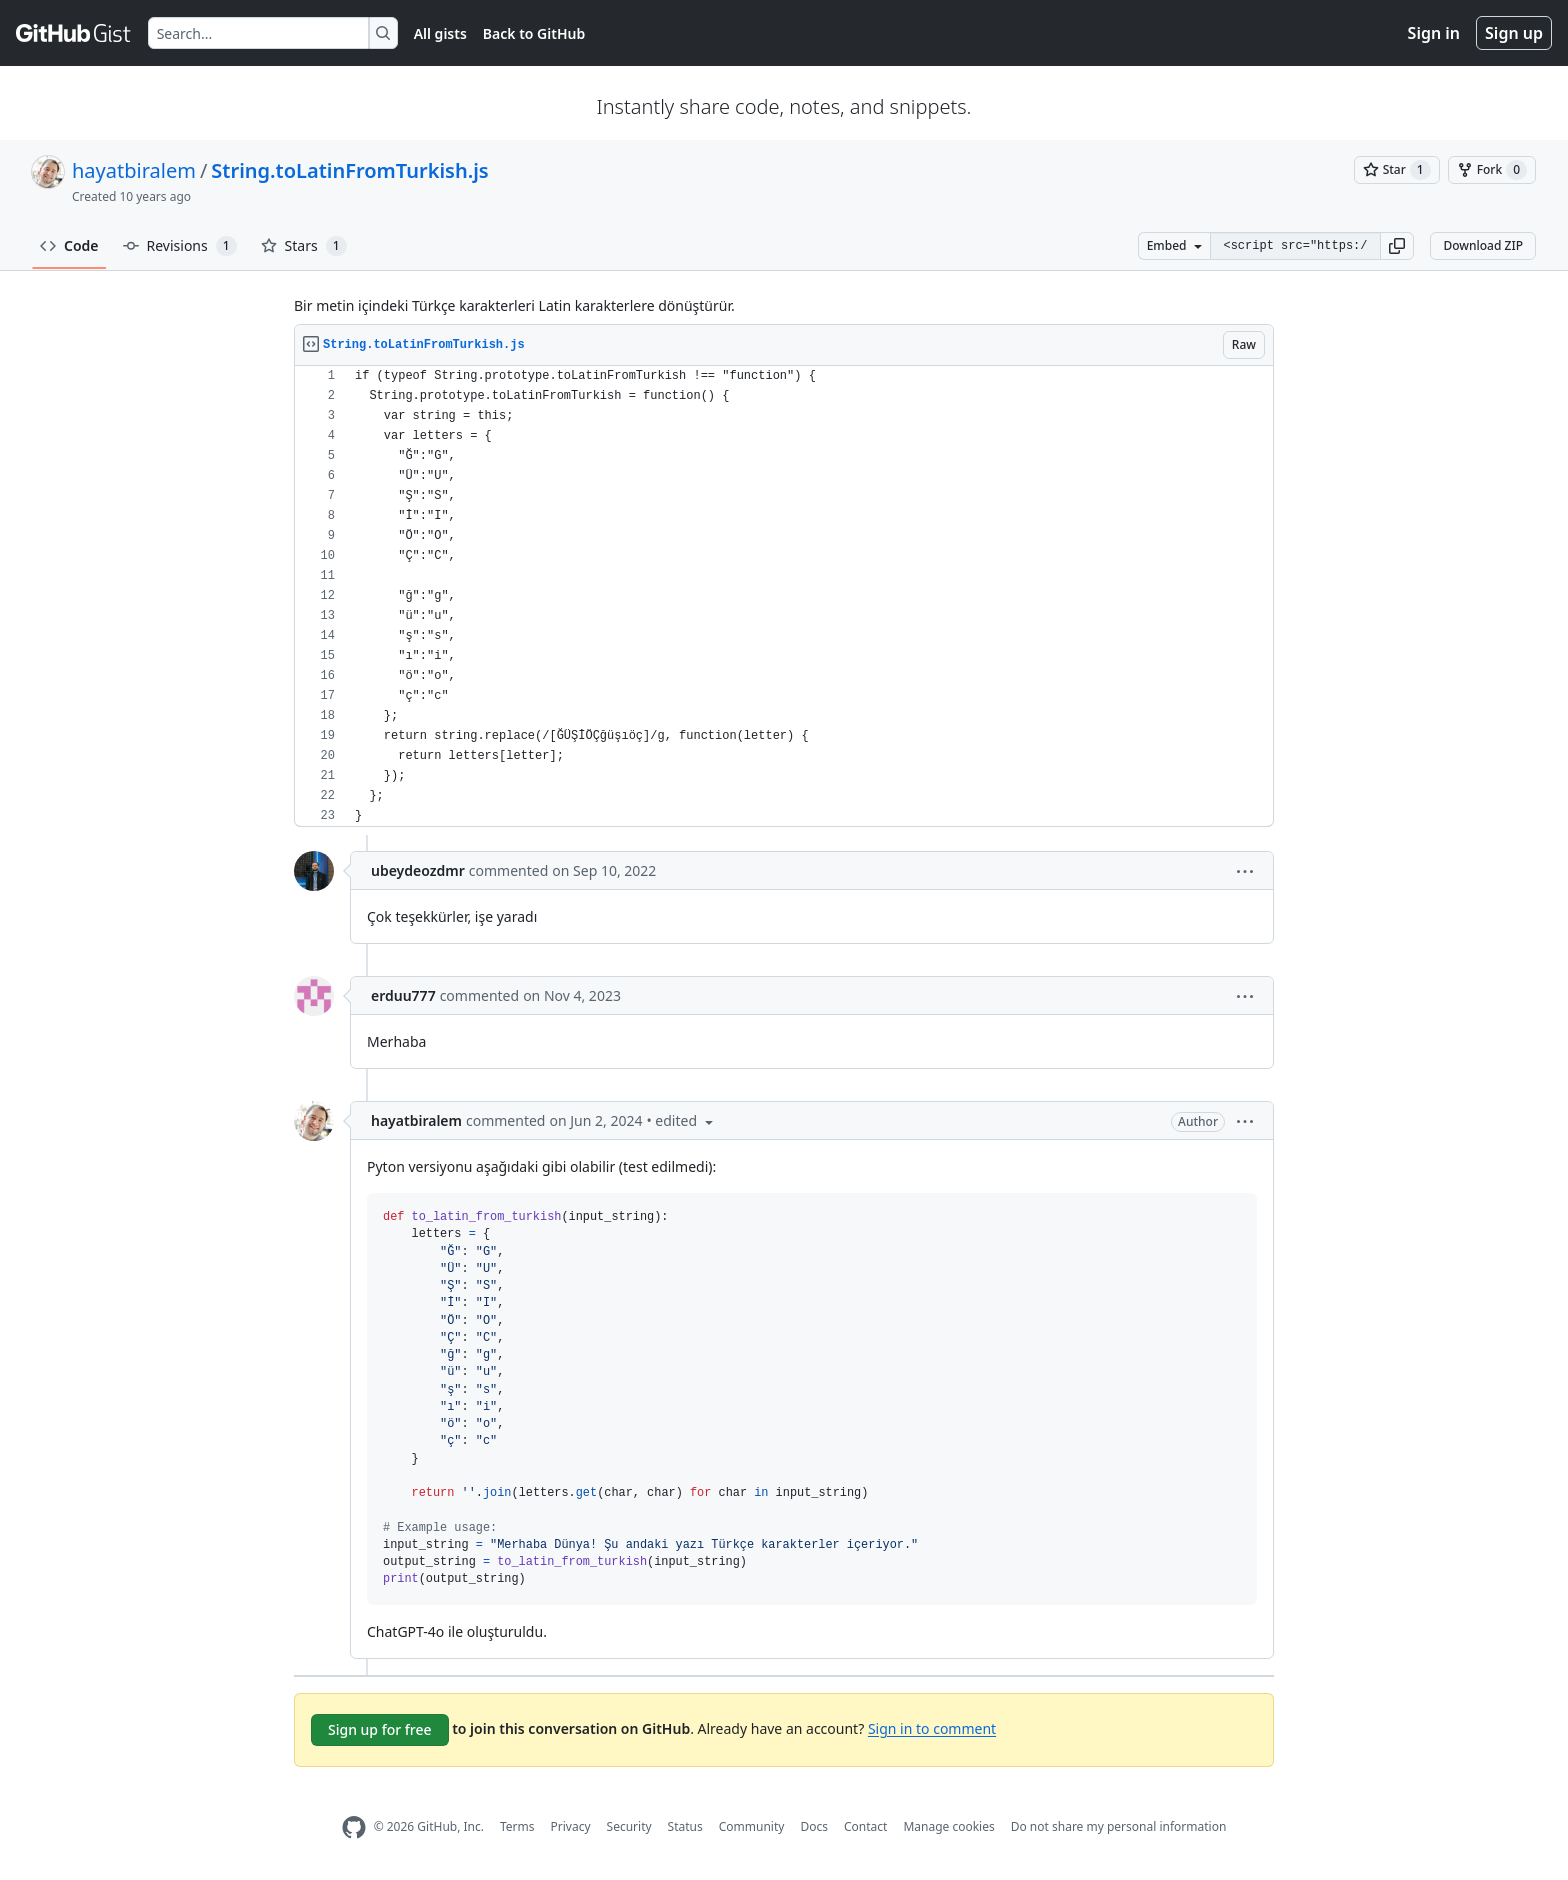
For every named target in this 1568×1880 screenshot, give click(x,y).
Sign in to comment (932, 1727)
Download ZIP (1483, 245)
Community (752, 1826)
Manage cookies (948, 1826)
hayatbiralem (134, 170)
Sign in (1434, 33)
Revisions (180, 246)
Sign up (1514, 33)
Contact (865, 1826)
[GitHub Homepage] (354, 1827)
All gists (440, 33)
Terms (517, 1826)
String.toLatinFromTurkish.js (349, 170)
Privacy (571, 1826)
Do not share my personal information (1119, 1826)
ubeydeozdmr (418, 870)
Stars (304, 246)
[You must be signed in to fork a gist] (1492, 170)
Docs (814, 1826)
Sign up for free (380, 1729)
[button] (1397, 246)
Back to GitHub (534, 33)
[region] (784, 596)
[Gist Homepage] (74, 33)
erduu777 (403, 995)
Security (629, 1826)
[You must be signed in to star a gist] (1397, 170)
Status (685, 1826)
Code (69, 245)
